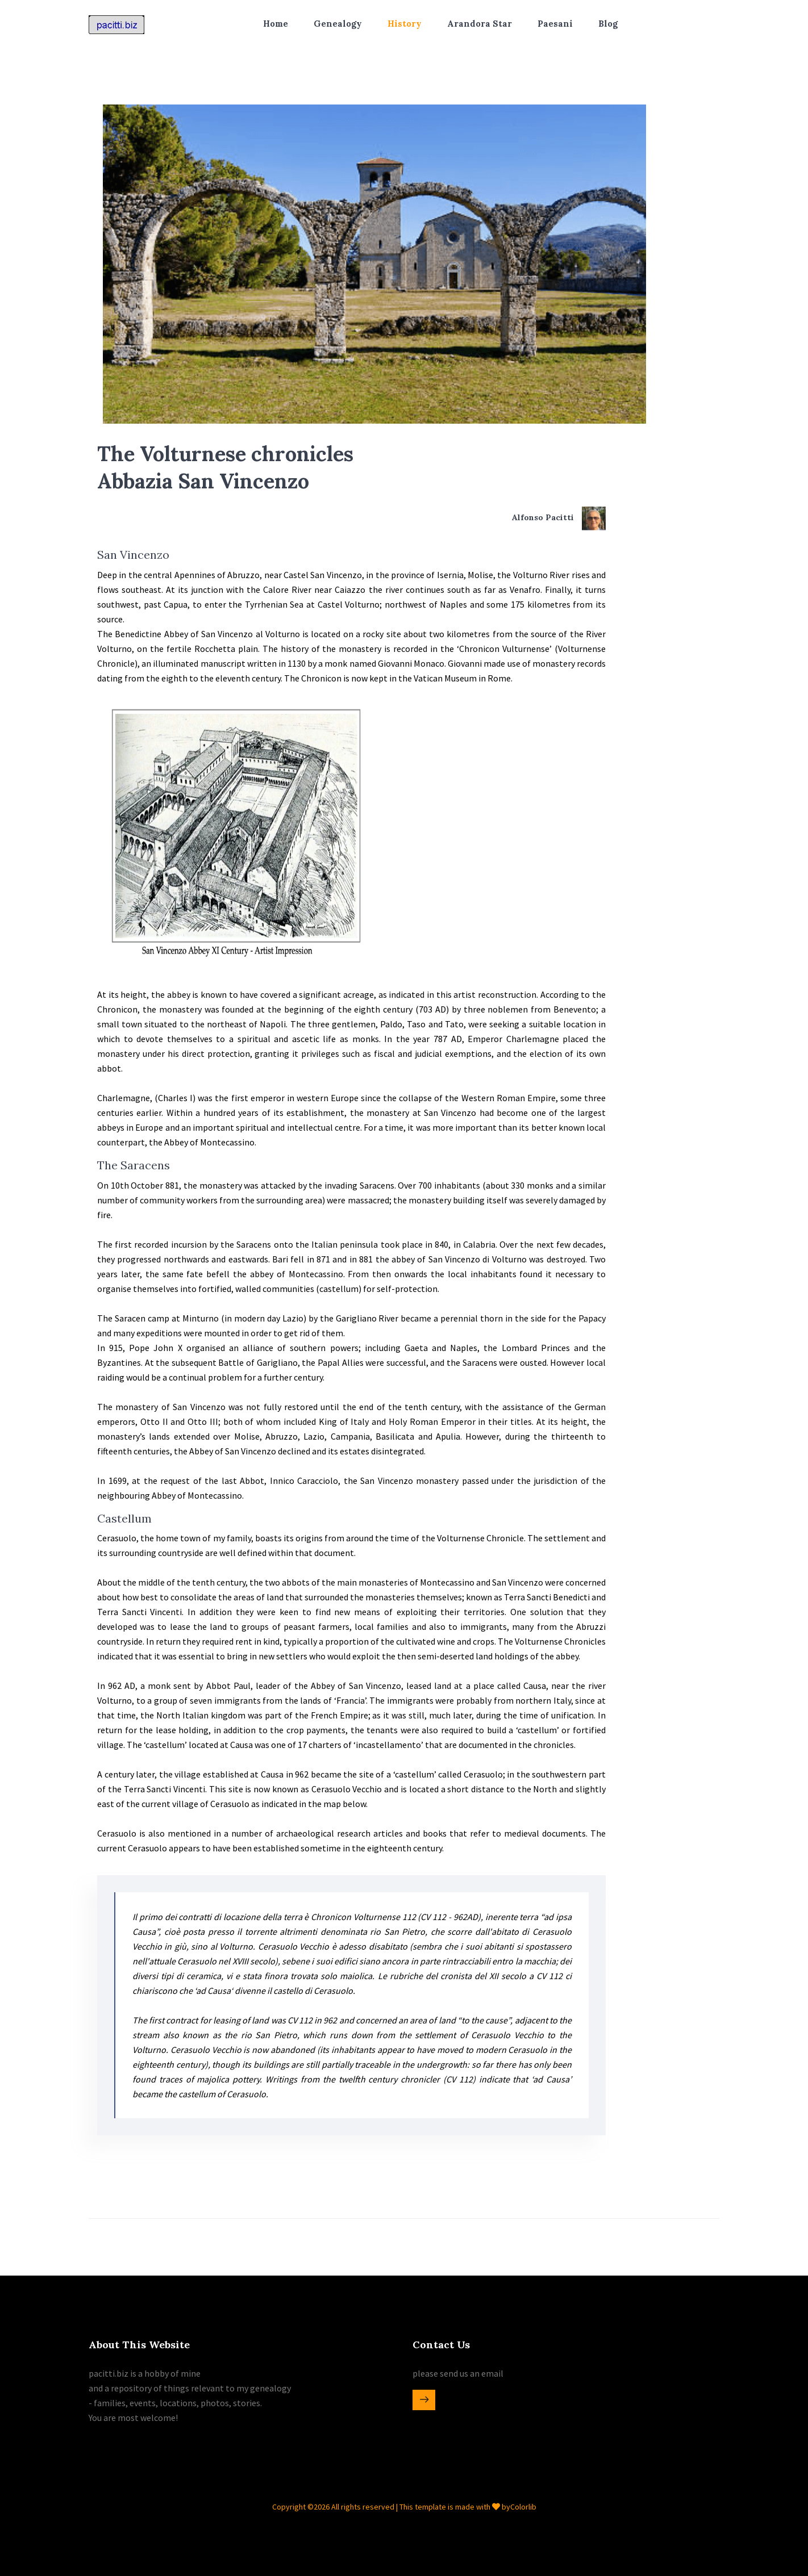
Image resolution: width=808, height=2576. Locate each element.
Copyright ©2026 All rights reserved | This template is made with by (391, 2507)
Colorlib (523, 2507)
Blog (608, 23)
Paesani (555, 23)
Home (275, 23)
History (405, 23)
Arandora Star (479, 23)
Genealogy (338, 23)
